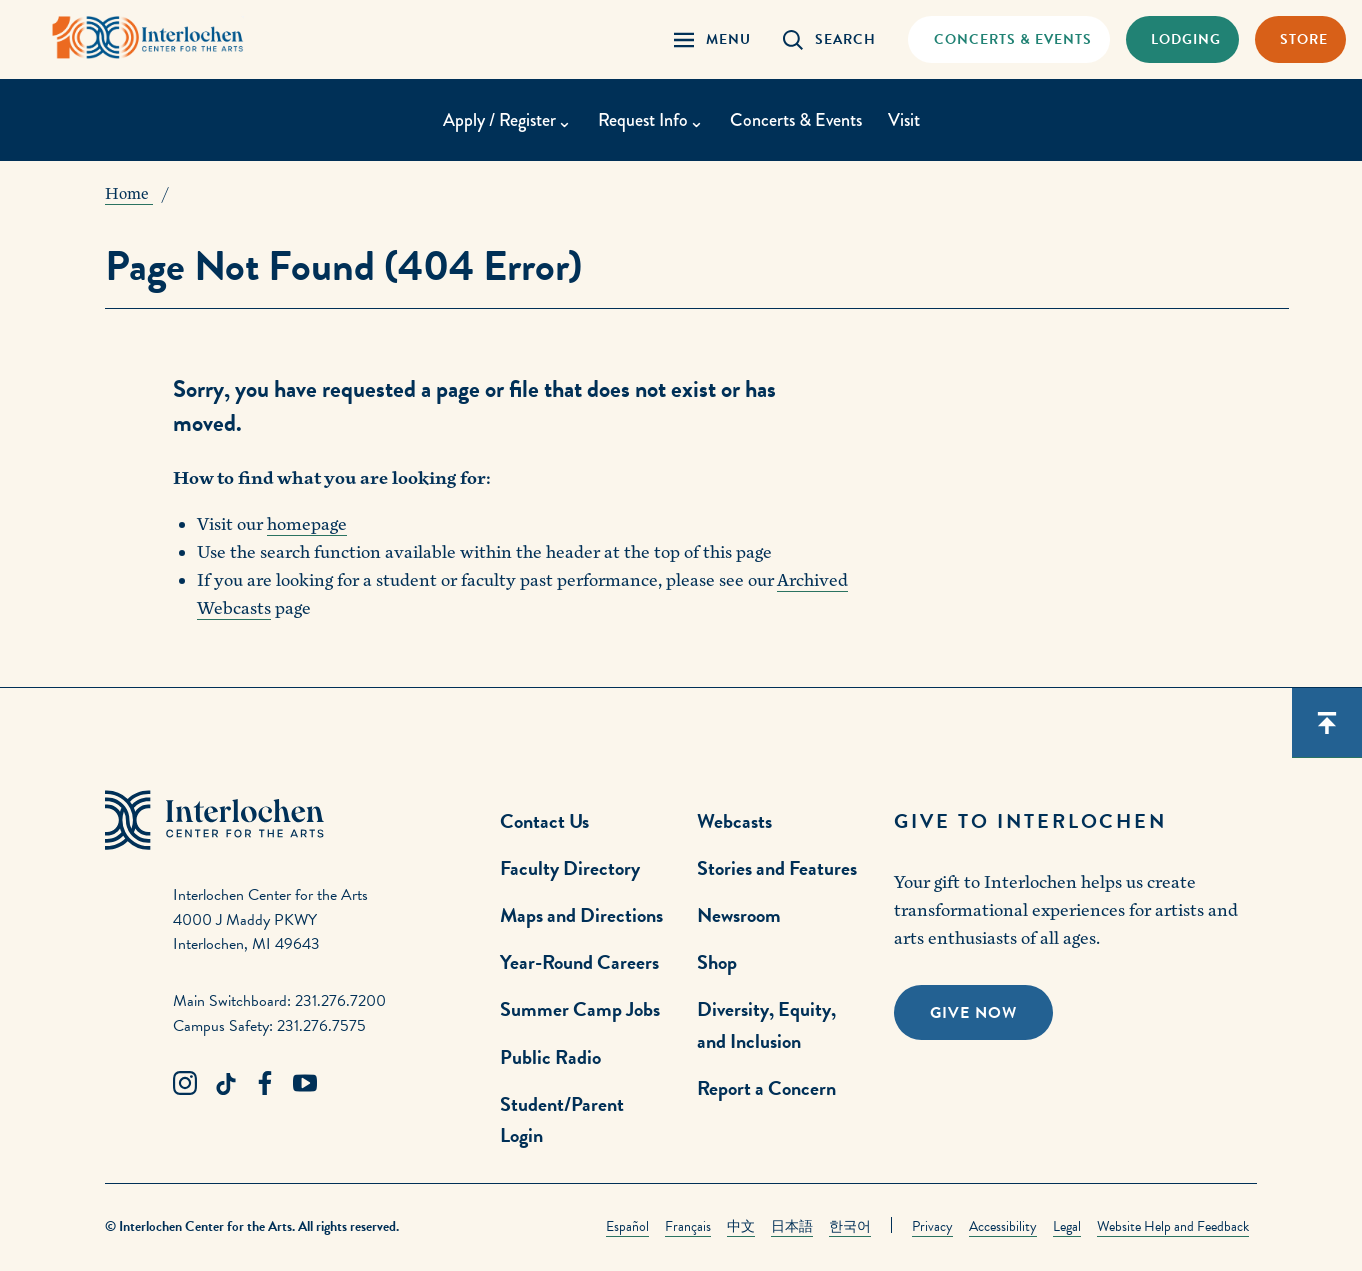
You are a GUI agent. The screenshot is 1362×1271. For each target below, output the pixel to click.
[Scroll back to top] (1327, 723)
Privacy (932, 1226)
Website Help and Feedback (1173, 1226)
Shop (717, 962)
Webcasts (734, 821)
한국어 (850, 1226)
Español (627, 1226)
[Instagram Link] (185, 1084)
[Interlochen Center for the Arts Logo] (148, 37)
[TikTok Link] (225, 1084)
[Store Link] (1300, 39)
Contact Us (544, 821)
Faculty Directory (570, 868)
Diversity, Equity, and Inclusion (766, 1024)
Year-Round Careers (579, 962)
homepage (307, 524)
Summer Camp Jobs (580, 1009)
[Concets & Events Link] (1008, 39)
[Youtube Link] (305, 1084)
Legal (1067, 1226)
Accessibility (1003, 1226)
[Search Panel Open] (829, 39)
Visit (904, 120)
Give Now (973, 1013)
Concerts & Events (796, 120)
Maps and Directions (581, 915)
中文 (741, 1226)
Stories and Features (777, 868)
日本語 (792, 1226)
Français (688, 1226)
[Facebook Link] (265, 1084)
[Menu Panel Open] (712, 39)
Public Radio (550, 1057)
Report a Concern (766, 1088)
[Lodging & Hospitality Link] (1182, 39)
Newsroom (739, 915)
